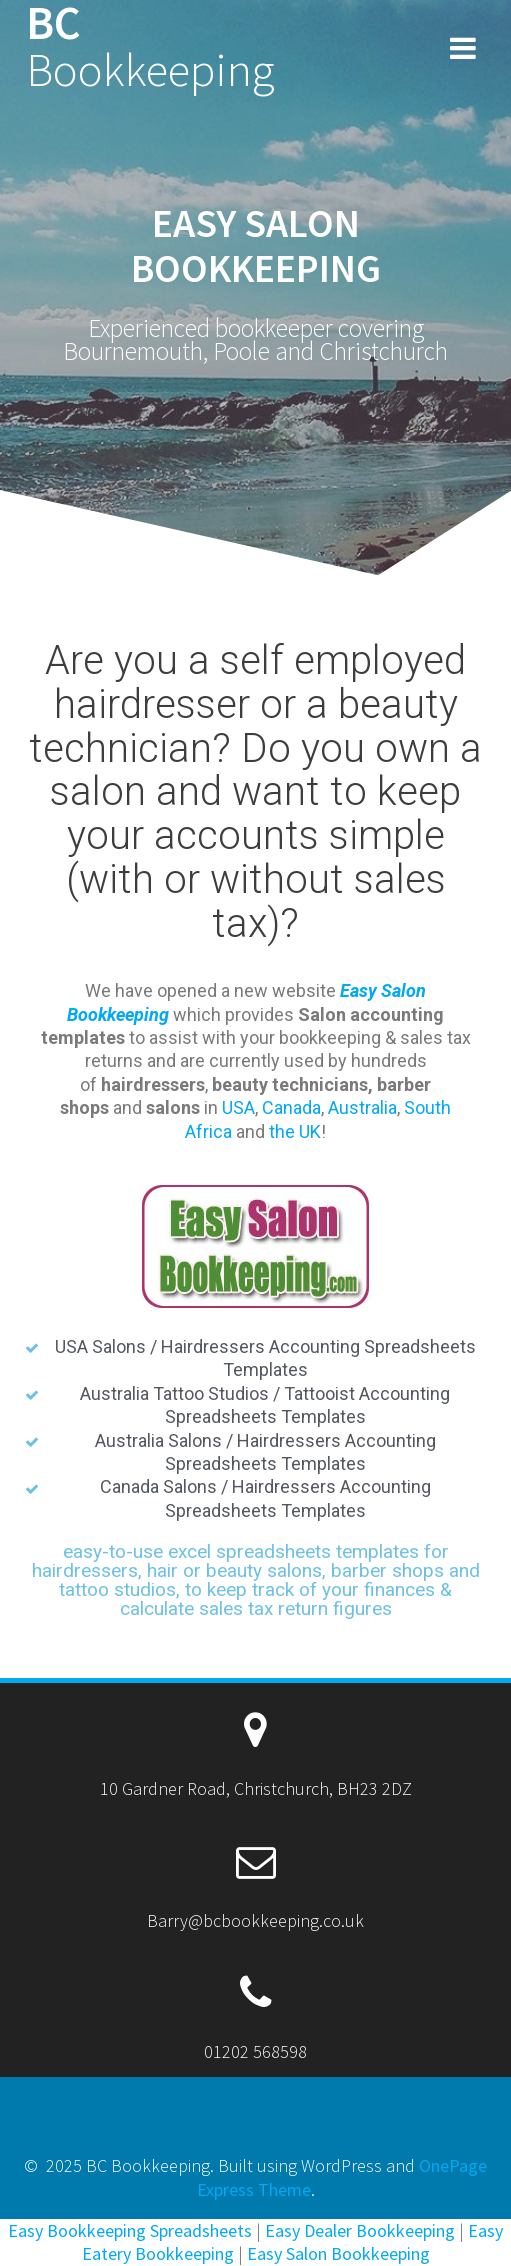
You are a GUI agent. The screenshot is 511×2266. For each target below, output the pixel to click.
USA (238, 1107)
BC (150, 47)
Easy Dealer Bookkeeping (360, 2230)
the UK (295, 1131)
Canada (291, 1107)
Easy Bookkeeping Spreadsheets (130, 2230)
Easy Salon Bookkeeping (338, 2253)
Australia (362, 1107)
